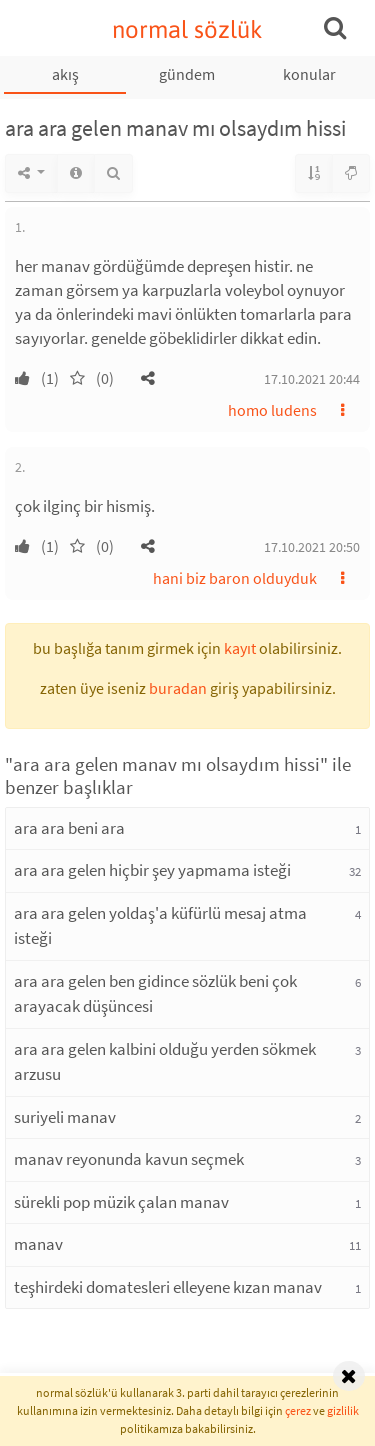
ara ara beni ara (69, 828)
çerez (298, 1410)
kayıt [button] (240, 648)
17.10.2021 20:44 (312, 379)
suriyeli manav (65, 1117)
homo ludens (272, 410)
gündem (187, 74)
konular (309, 74)
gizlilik (343, 1410)
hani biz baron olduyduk (235, 578)
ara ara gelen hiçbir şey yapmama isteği (152, 870)
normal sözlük (187, 29)
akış (65, 74)
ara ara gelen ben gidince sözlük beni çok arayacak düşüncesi (155, 994)
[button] (148, 378)
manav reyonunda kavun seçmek (129, 1159)
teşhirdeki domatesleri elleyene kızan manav (168, 1287)
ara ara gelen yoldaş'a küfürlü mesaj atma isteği (160, 926)
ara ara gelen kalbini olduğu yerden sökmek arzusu (165, 1062)
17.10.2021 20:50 (312, 547)
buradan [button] (178, 688)
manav (38, 1244)
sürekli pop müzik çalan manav (121, 1202)
